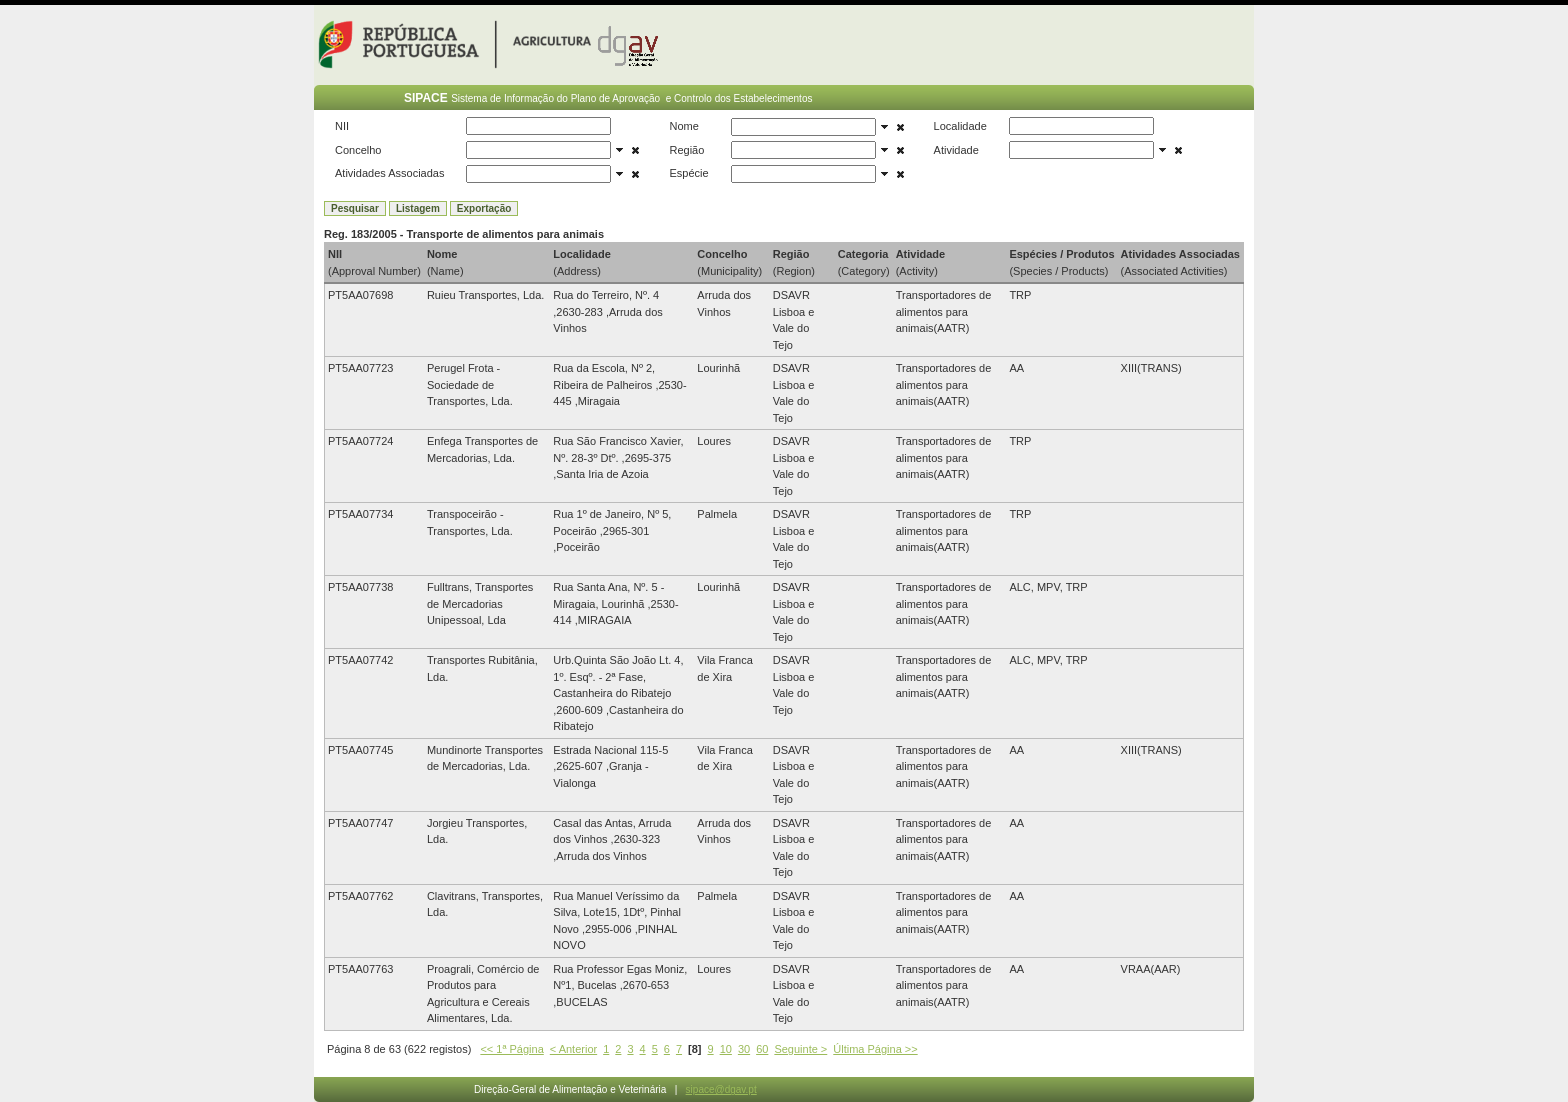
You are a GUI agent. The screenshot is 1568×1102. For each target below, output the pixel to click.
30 (744, 1049)
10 (726, 1049)
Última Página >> (875, 1049)
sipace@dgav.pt (721, 1089)
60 (762, 1049)
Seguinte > (800, 1049)
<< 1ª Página (511, 1049)
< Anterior (573, 1049)
